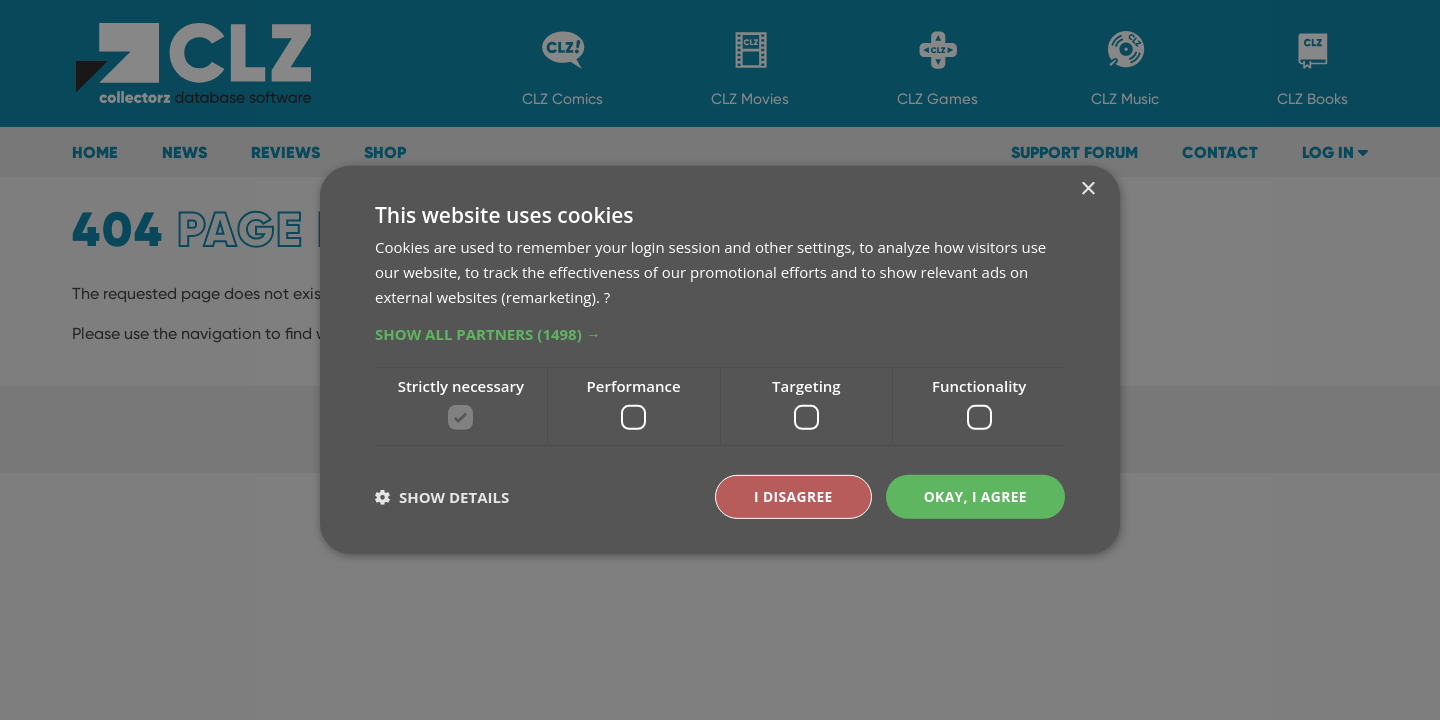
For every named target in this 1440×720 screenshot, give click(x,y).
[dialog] (720, 360)
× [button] (1087, 189)
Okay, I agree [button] (974, 496)
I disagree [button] (792, 496)
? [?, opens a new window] (607, 296)
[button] (720, 333)
